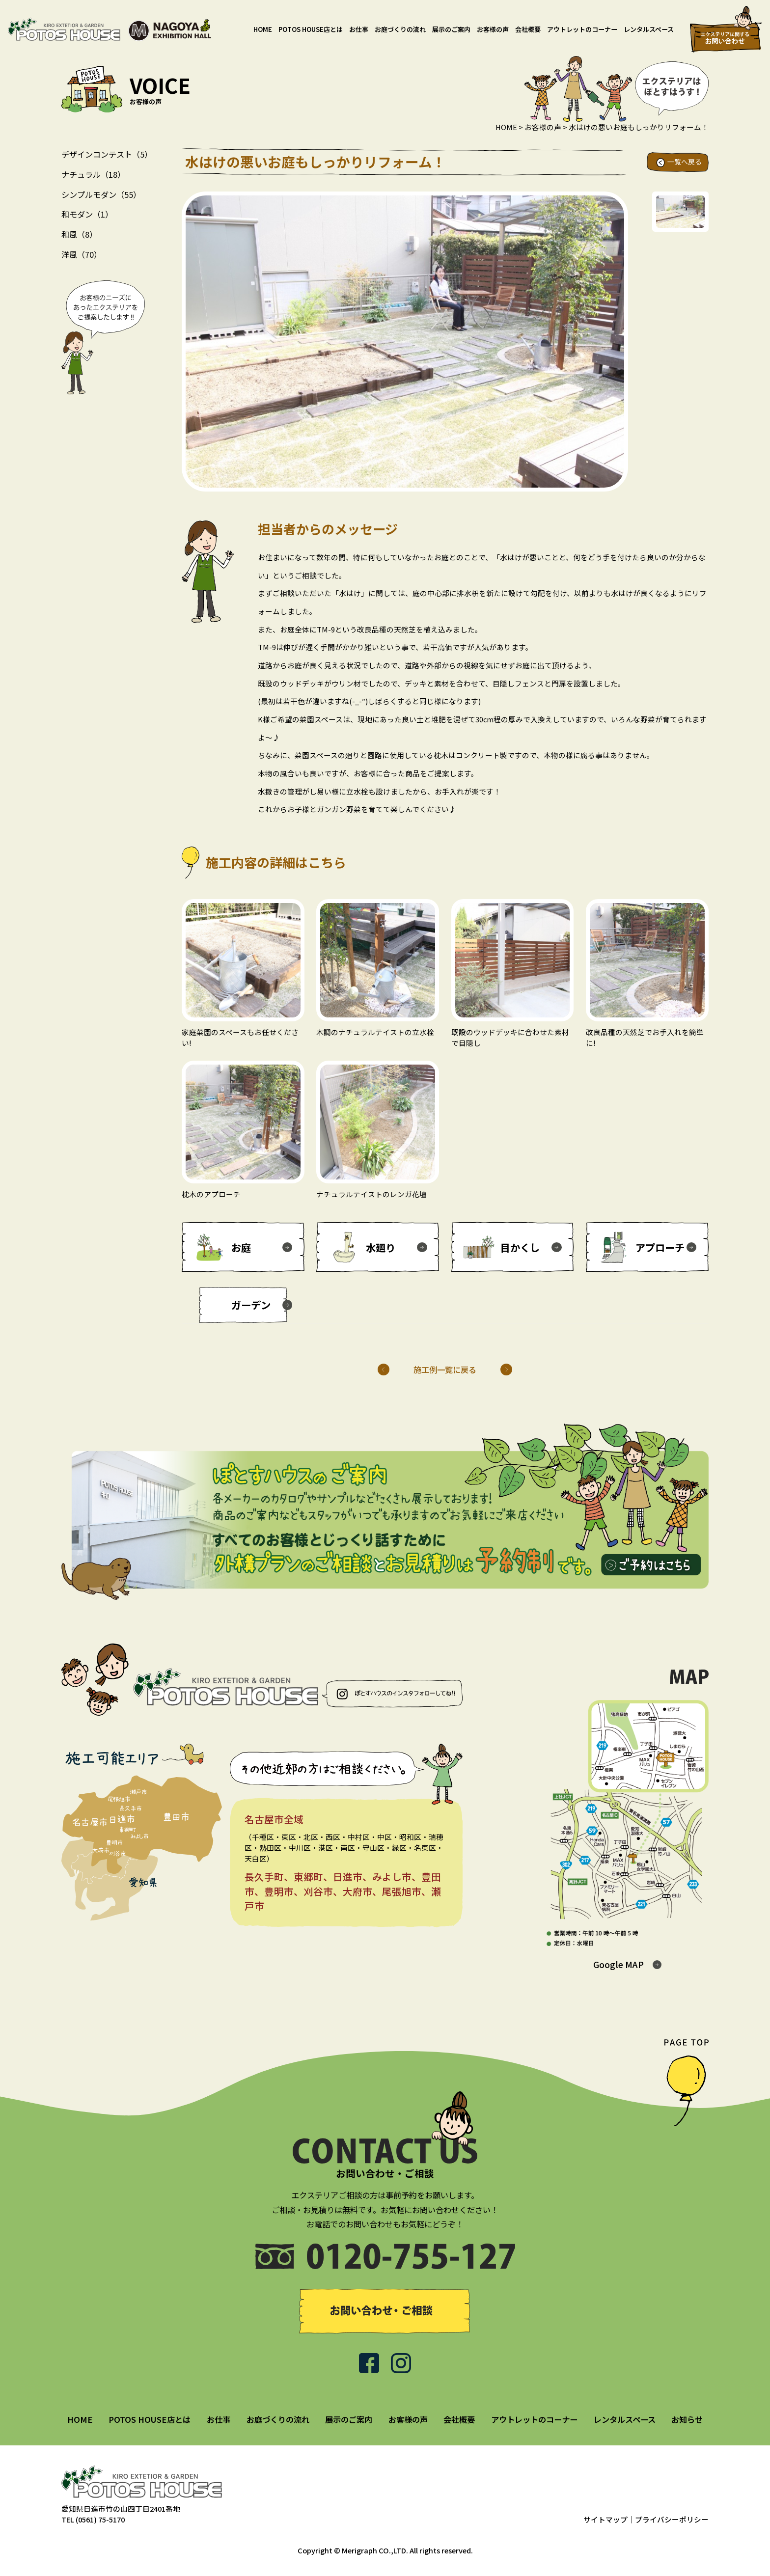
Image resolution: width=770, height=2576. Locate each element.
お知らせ (687, 2419)
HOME (262, 29)
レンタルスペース (649, 29)
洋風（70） (81, 254)
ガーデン (251, 1305)
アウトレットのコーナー (582, 29)
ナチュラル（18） (93, 174)
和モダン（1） (87, 214)
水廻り (380, 1247)
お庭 (241, 1247)
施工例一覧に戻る (444, 1369)
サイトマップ (605, 2519)
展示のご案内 (451, 29)
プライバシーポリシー (672, 2519)
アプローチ (660, 1247)
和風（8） (79, 234)
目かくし (520, 1247)
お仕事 (358, 29)
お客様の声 (493, 29)
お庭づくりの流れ (400, 29)
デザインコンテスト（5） (106, 154)
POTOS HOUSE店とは (310, 29)
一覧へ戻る (684, 161)
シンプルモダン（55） (101, 194)
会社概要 (528, 29)
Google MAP (618, 1964)
